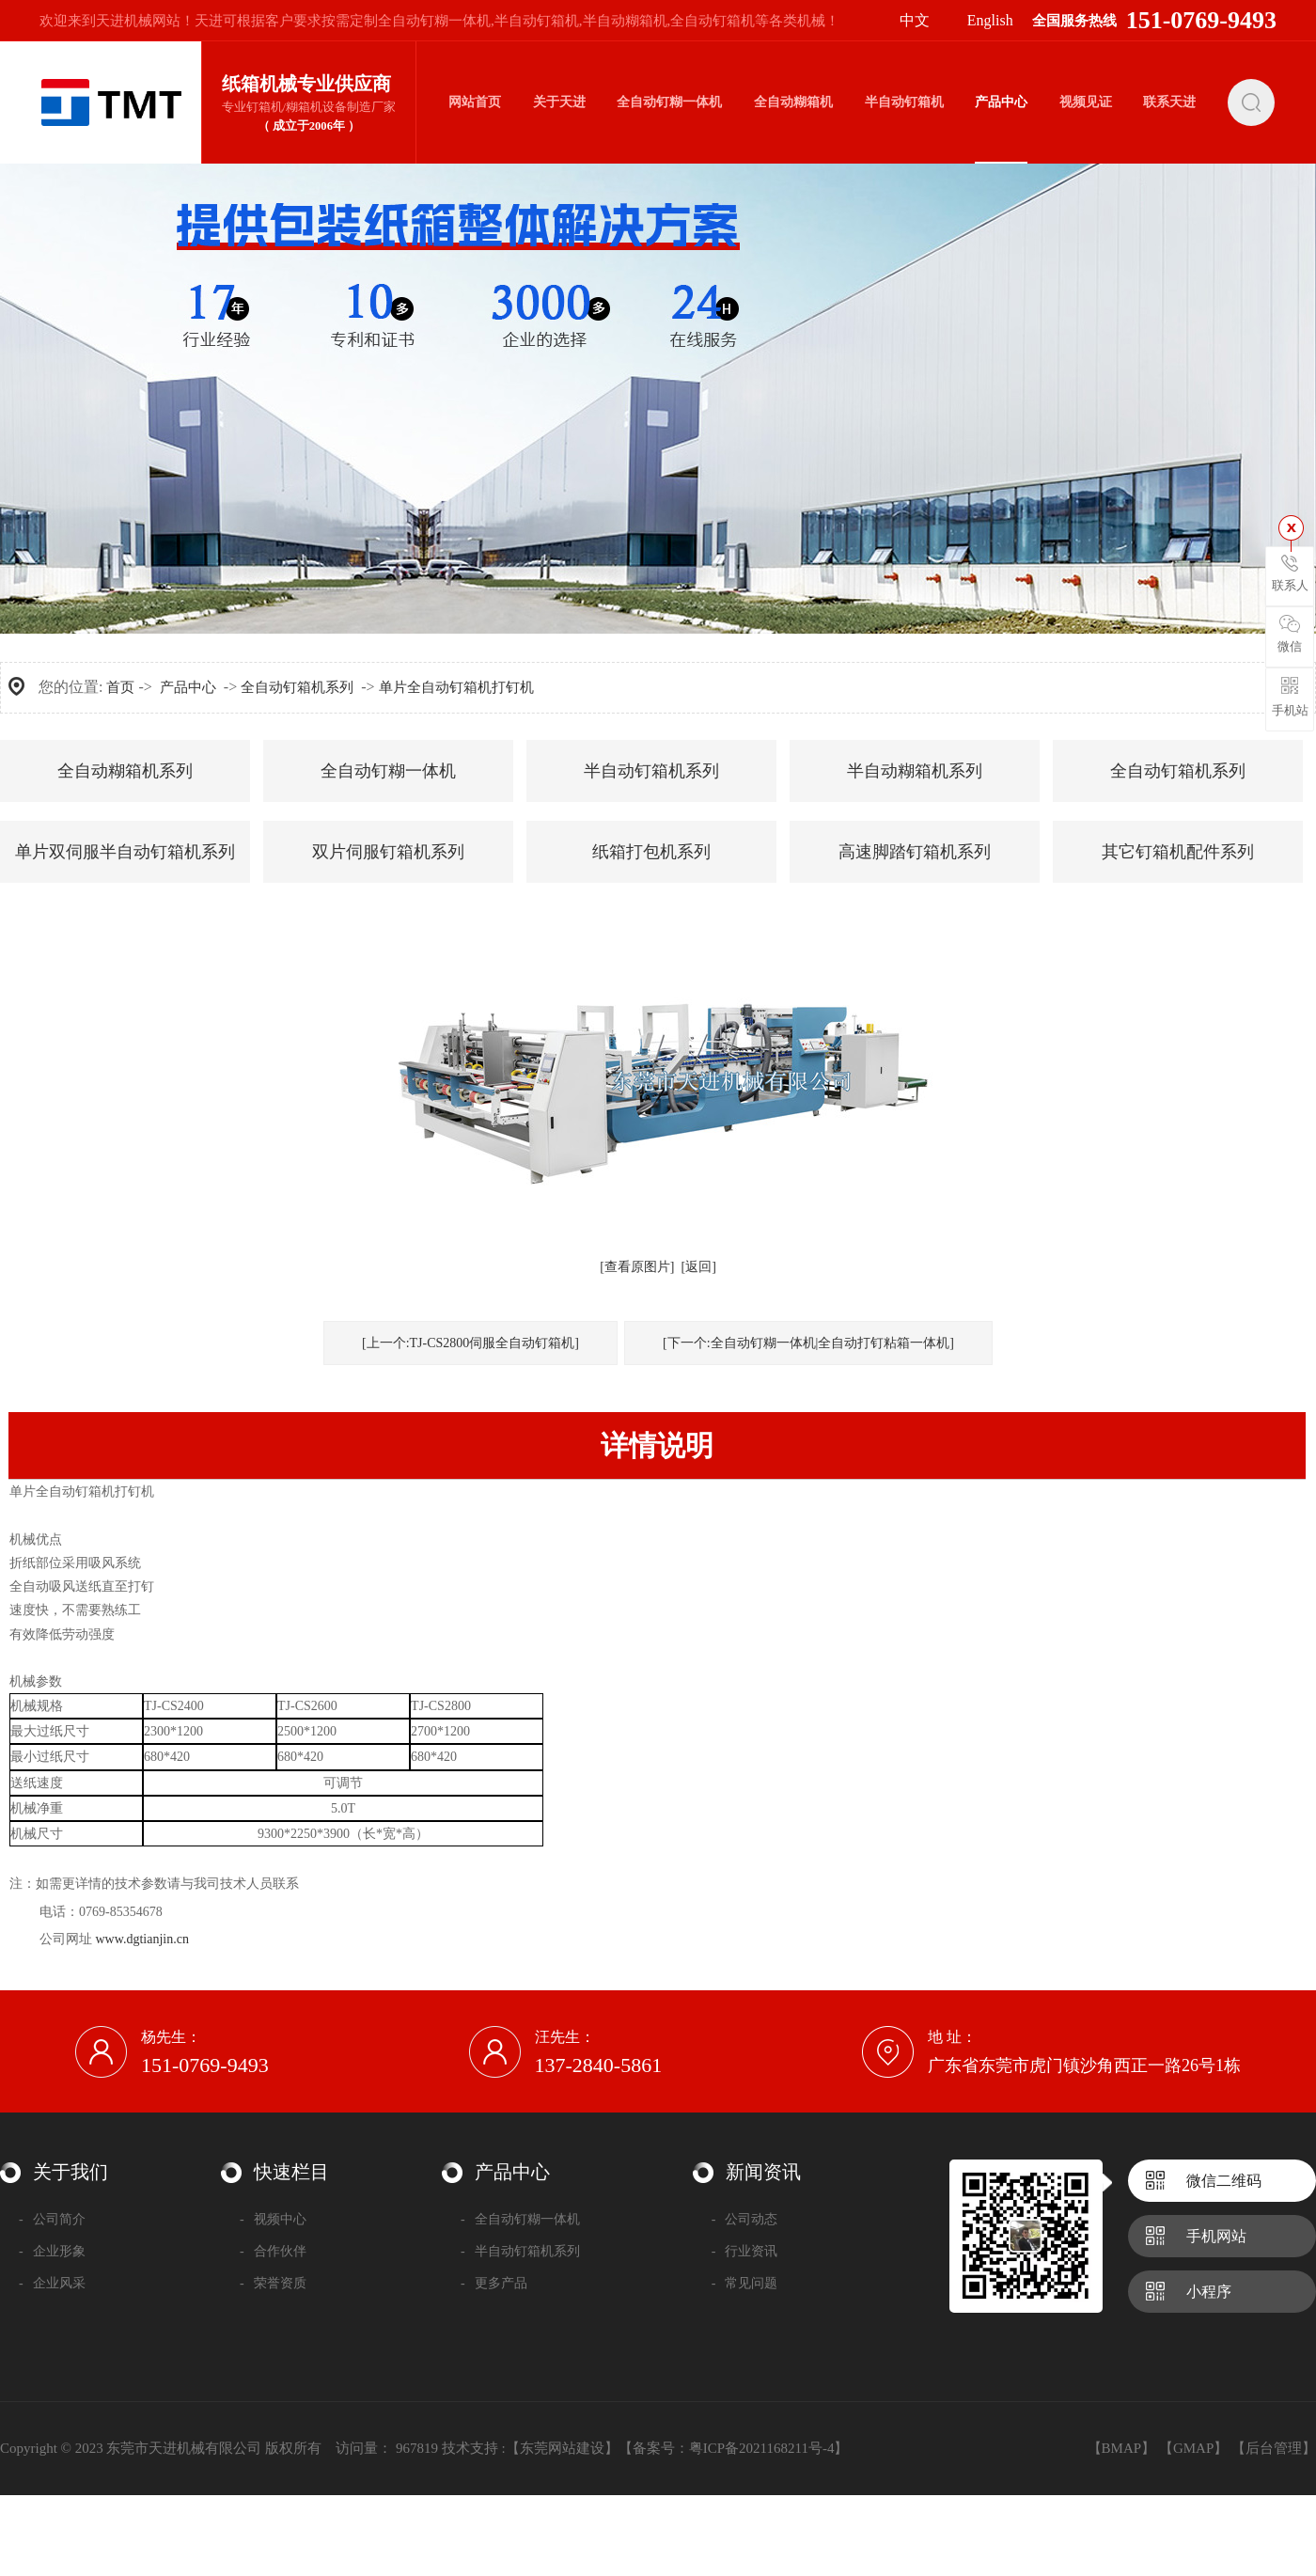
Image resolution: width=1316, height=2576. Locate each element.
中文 (915, 20)
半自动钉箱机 (536, 20)
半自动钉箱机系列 (651, 771)
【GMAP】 (1193, 2448)
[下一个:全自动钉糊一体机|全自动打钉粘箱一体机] (808, 1343)
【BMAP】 (1122, 2448)
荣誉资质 (273, 2283)
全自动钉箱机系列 (297, 687)
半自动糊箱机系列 (914, 771)
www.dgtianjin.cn (142, 1939)
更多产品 (494, 2283)
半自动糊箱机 (625, 20)
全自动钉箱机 (712, 20)
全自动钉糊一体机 (434, 20)
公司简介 (52, 2219)
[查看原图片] (637, 1267)
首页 (120, 687)
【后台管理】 (1273, 2448)
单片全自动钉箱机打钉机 (456, 687)
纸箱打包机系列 (651, 851)
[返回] (699, 1267)
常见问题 (745, 2283)
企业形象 (52, 2251)
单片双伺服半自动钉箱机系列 (125, 851)
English (990, 20)
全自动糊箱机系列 (125, 771)
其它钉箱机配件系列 (1178, 851)
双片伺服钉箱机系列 (388, 851)
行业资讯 (745, 2251)
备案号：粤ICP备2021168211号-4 (734, 2448)
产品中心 (188, 687)
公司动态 (745, 2219)
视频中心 (273, 2219)
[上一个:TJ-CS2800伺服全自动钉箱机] (470, 1343)
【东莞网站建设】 (562, 2448)
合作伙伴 (273, 2251)
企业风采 (52, 2283)
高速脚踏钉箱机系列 (914, 851)
